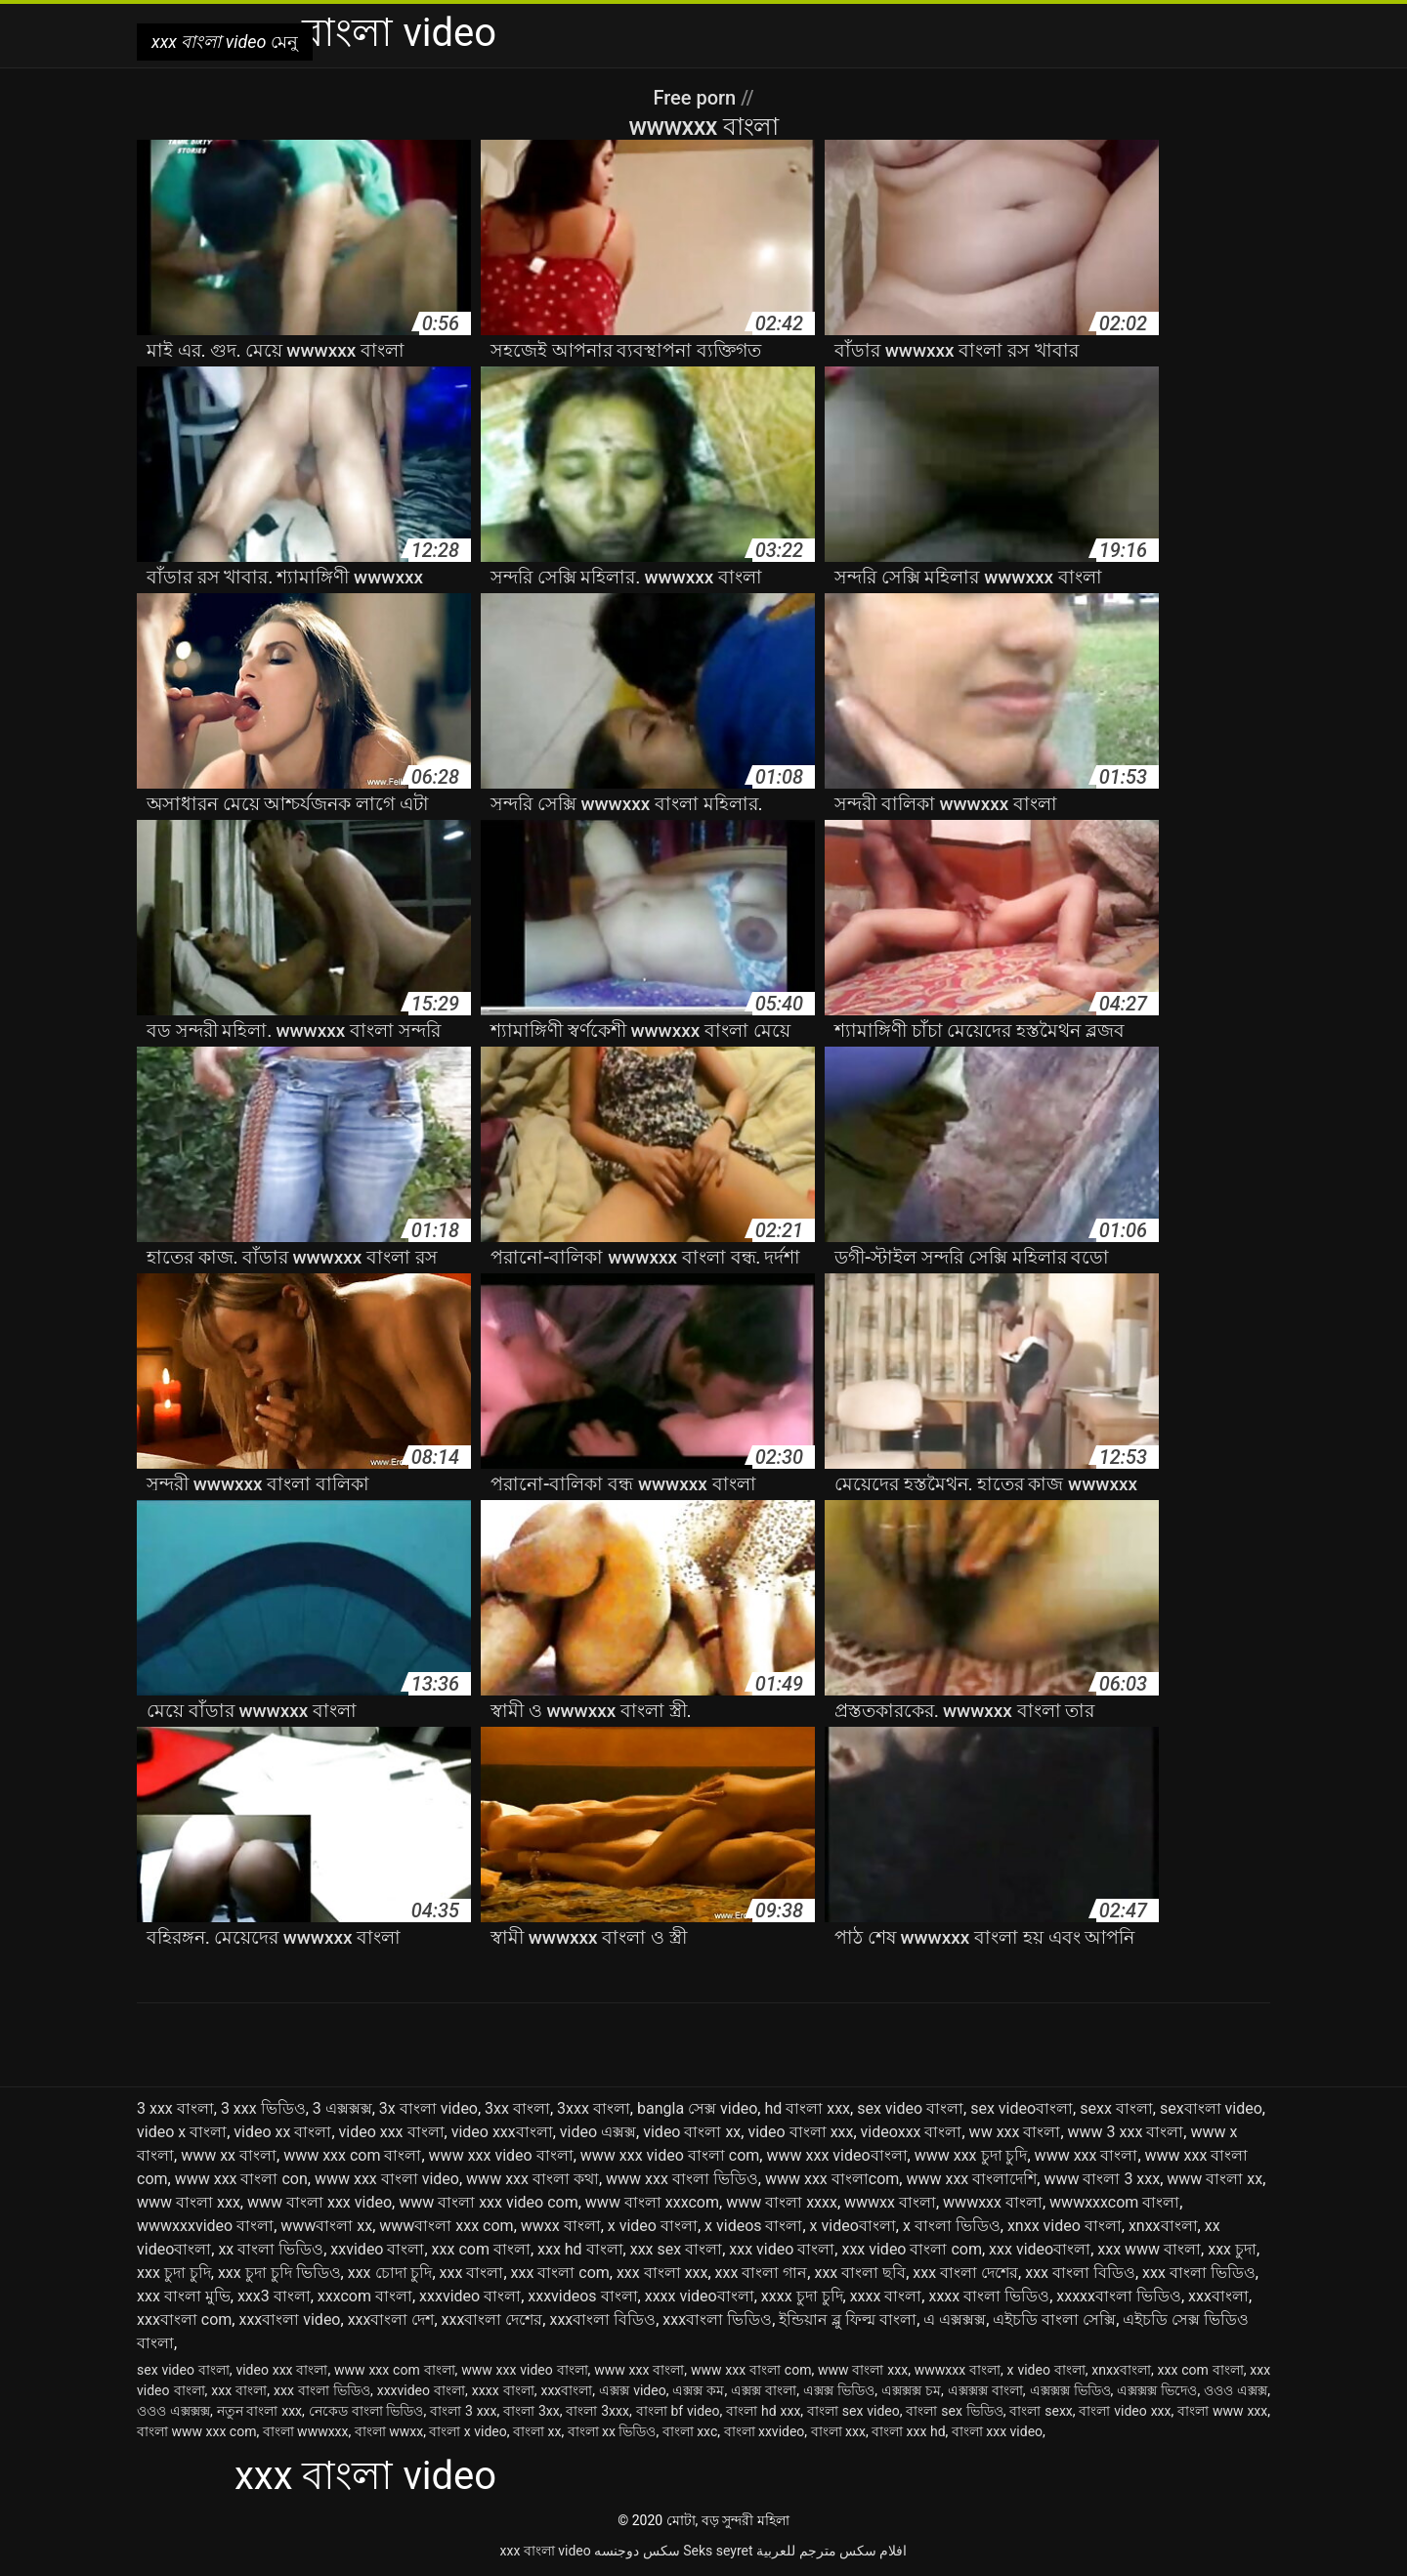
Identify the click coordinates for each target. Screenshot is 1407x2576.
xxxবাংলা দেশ (391, 2319)
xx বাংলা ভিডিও (270, 2249)
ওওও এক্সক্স (1235, 2390)
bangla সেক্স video (697, 2108)
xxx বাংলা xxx (662, 2272)
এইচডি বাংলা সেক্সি (1054, 2319)
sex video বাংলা (910, 2108)
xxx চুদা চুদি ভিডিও (279, 2272)
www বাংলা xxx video (319, 2202)
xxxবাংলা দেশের (492, 2319)
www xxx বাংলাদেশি (971, 2178)
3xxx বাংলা (593, 2108)
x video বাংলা (653, 2225)
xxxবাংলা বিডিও (602, 2319)
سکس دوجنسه (636, 2550)
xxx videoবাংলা (1039, 2249)
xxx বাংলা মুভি (184, 2296)
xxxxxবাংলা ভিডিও (1118, 2296)
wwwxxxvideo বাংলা (205, 2225)
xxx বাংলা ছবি (860, 2272)
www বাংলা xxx (188, 2202)
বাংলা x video (467, 2431)
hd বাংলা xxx (807, 2108)
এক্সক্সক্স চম (911, 2390)
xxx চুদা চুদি (174, 2272)
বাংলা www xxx (1222, 2411)
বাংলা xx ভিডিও (612, 2431)
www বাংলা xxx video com (488, 2202)
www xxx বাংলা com (751, 2370)
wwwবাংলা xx (326, 2225)
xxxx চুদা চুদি (802, 2296)
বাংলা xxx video (997, 2431)
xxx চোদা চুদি (390, 2272)
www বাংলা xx (1214, 2178)
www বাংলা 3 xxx (1102, 2178)
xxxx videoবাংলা (699, 2296)
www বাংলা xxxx (781, 2202)
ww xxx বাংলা (1015, 2132)
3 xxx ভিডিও (263, 2108)
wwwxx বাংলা (890, 2202)
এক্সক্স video (632, 2390)
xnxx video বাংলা (1064, 2225)
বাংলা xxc (690, 2431)
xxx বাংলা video (545, 2550)
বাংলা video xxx (1125, 2411)
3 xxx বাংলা (175, 2108)
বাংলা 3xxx (597, 2411)
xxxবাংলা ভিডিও (717, 2319)
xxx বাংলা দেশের (965, 2272)
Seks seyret (717, 2550)
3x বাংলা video (428, 2108)
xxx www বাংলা (1149, 2249)
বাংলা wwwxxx (306, 2431)
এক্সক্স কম (698, 2390)
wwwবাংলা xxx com (446, 2225)
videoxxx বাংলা (911, 2132)
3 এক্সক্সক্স (342, 2108)
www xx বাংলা (229, 2155)
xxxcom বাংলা (365, 2296)
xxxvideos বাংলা (582, 2296)
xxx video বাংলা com (911, 2249)
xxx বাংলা (472, 2272)
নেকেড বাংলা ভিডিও (366, 2411)
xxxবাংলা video (289, 2319)
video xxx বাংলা (392, 2132)
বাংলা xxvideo (764, 2431)
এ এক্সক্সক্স (954, 2319)
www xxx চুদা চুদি (971, 2155)
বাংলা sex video (853, 2411)
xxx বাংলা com (560, 2272)
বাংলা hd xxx (763, 2411)
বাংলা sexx (1040, 2411)
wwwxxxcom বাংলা (1114, 2202)
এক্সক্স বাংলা (763, 2390)
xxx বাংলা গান (761, 2272)
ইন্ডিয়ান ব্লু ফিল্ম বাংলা (848, 2319)
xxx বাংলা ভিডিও (1199, 2272)
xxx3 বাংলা (274, 2296)
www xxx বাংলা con (241, 2178)
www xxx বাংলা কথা (532, 2178)
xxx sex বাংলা (676, 2249)
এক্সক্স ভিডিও (838, 2390)
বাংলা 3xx (531, 2411)
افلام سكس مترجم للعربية (831, 2550)
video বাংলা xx (692, 2132)
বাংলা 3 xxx (463, 2411)
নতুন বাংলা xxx (260, 2411)
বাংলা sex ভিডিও (954, 2411)
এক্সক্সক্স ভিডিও (1070, 2390)
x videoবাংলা (853, 2225)
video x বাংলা (182, 2132)
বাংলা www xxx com (196, 2431)
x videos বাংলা (753, 2225)
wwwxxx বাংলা (993, 2202)
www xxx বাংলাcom (832, 2178)
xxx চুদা (1232, 2249)
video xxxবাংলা (502, 2132)
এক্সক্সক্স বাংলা (985, 2390)
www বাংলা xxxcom (652, 2202)
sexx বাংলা (1116, 2108)
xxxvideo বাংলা (470, 2296)
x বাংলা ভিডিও (952, 2225)
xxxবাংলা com (184, 2319)
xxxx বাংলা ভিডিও (988, 2296)
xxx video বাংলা (781, 2249)
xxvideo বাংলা (377, 2249)
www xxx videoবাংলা (836, 2155)
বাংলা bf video (678, 2411)
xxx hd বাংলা (580, 2249)
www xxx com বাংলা (352, 2155)
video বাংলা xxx (800, 2132)
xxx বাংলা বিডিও (1080, 2272)
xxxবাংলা (1218, 2296)
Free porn (697, 97)
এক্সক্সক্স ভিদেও (1157, 2390)
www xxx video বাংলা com (670, 2155)
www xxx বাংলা (1086, 2155)
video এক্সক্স (598, 2132)
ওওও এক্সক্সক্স (173, 2411)
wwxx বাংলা (561, 2225)
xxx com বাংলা (481, 2249)
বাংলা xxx (838, 2431)
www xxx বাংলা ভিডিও (682, 2178)
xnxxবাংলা (1163, 2225)
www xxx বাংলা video (387, 2178)
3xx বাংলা (517, 2108)
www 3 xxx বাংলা (1126, 2132)
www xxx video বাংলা (501, 2155)
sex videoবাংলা (1021, 2108)
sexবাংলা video (1211, 2108)
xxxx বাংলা (886, 2296)
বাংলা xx (537, 2431)
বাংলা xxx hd (908, 2431)
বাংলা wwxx (389, 2431)
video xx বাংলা (282, 2132)
